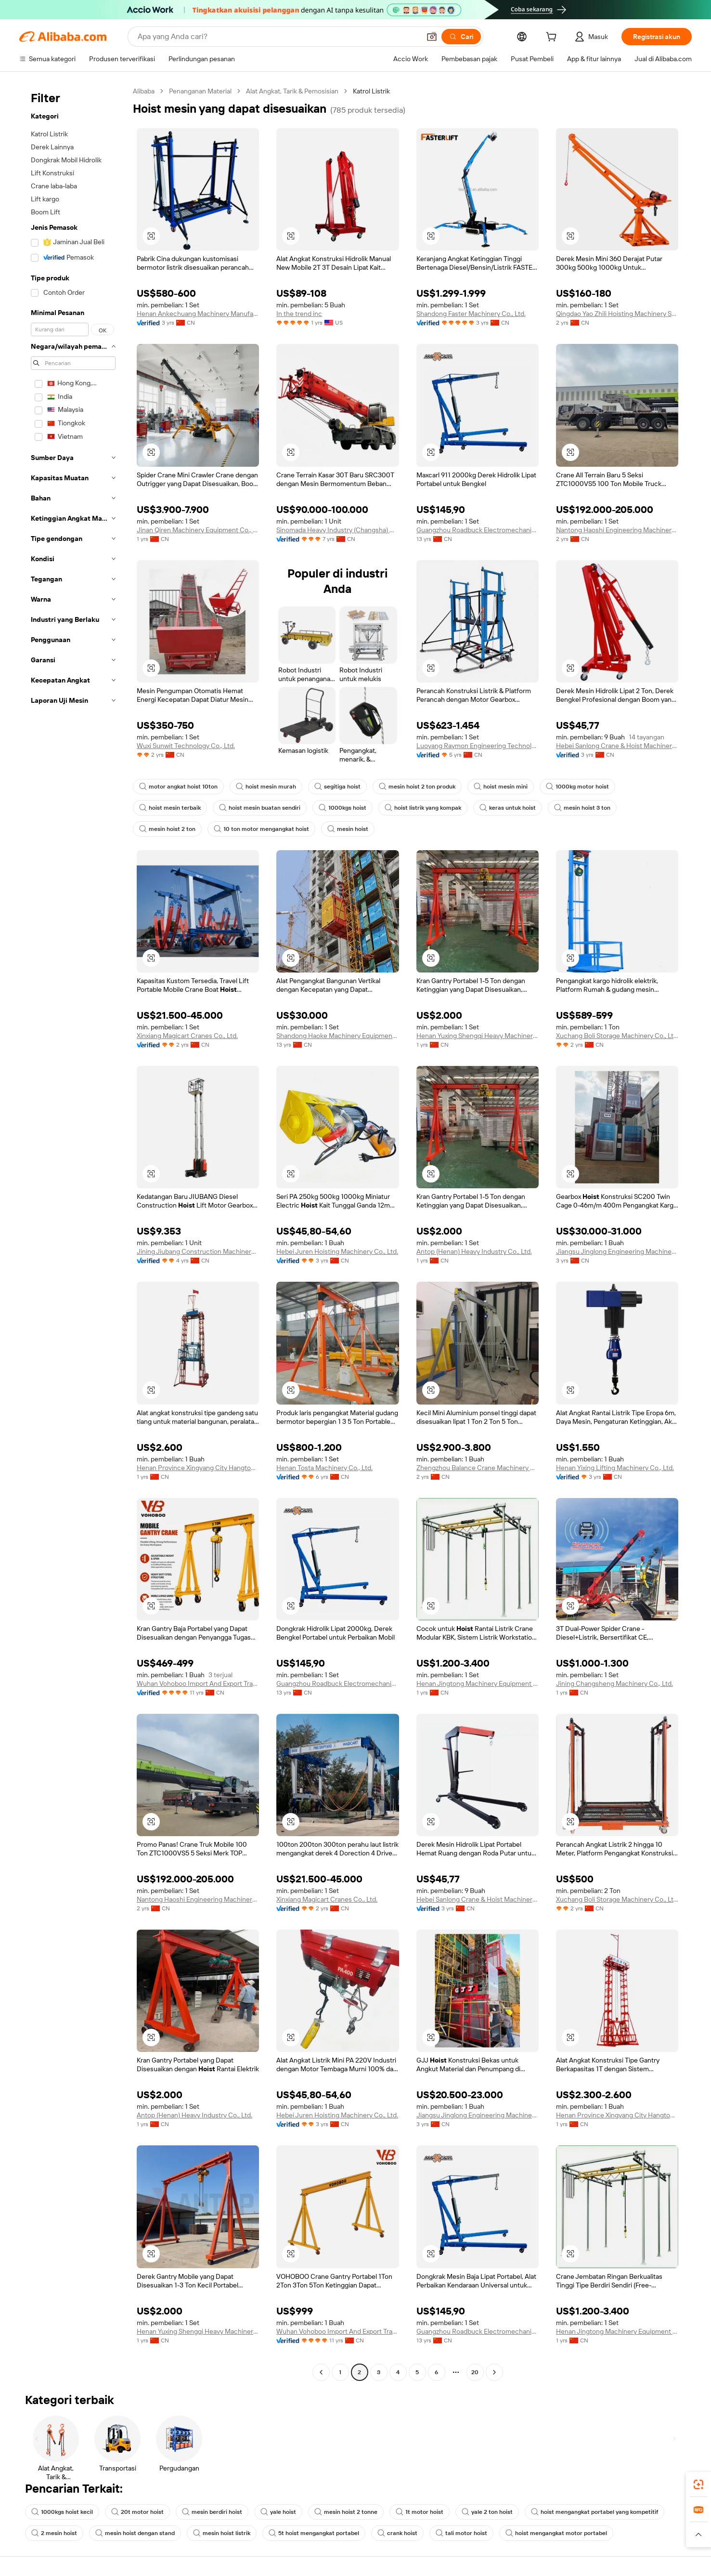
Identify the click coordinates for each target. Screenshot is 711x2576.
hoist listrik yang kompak (423, 808)
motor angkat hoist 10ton (178, 786)
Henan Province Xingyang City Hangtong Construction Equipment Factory (198, 1468)
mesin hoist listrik (221, 2533)
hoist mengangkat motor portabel (556, 2533)
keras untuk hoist (507, 808)
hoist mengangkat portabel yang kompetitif (594, 2512)
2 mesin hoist (54, 2533)
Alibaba (144, 91)
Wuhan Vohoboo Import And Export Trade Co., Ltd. (198, 1683)
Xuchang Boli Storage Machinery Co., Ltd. (617, 1035)
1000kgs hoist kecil (62, 2512)
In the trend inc (299, 313)
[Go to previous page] (321, 2372)
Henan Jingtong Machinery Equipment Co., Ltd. (477, 1683)
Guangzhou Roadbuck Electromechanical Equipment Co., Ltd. (477, 530)
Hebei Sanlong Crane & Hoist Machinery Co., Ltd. (617, 745)
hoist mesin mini (501, 786)
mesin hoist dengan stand (135, 2533)
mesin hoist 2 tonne (345, 2512)
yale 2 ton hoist (487, 2512)
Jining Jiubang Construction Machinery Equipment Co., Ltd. (198, 1251)
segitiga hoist (337, 786)
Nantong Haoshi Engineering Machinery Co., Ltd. (617, 530)
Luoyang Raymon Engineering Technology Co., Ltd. (477, 745)
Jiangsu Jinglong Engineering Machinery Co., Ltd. (617, 1251)
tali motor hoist (461, 2533)
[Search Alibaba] (278, 36)
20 (474, 2372)
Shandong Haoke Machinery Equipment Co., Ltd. (337, 1035)
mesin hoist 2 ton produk (417, 786)
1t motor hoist (419, 2512)
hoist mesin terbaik (170, 808)
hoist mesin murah (266, 786)
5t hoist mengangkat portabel (314, 2533)
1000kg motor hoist (577, 786)
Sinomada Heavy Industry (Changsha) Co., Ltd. (337, 530)
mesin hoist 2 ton (167, 829)
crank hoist (397, 2533)
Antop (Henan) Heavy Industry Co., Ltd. (474, 1251)
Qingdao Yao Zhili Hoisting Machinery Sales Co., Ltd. (617, 313)
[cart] (553, 38)
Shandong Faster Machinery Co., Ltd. (471, 313)
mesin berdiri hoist (212, 2512)
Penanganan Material (200, 91)
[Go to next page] (494, 2372)
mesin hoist (347, 829)
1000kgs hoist (342, 808)
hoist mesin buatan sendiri (259, 808)
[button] (432, 36)
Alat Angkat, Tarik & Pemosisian (292, 91)
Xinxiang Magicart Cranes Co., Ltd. (187, 1035)
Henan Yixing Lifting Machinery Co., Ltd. (615, 1468)
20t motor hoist (137, 2512)
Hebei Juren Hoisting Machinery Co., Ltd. (337, 1251)
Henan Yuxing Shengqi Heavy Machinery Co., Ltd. (477, 1035)
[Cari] (461, 36)
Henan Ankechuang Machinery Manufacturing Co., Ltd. (198, 313)
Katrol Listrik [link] (371, 91)
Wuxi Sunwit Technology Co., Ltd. (186, 745)
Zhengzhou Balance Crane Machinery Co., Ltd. (477, 1468)
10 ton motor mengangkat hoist (261, 829)
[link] (698, 2484)
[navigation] (73, 1233)
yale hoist (278, 2512)
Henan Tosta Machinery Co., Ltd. (324, 1468)
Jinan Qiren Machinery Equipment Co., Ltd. (198, 530)
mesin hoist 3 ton (582, 808)
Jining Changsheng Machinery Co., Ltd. (614, 1683)
